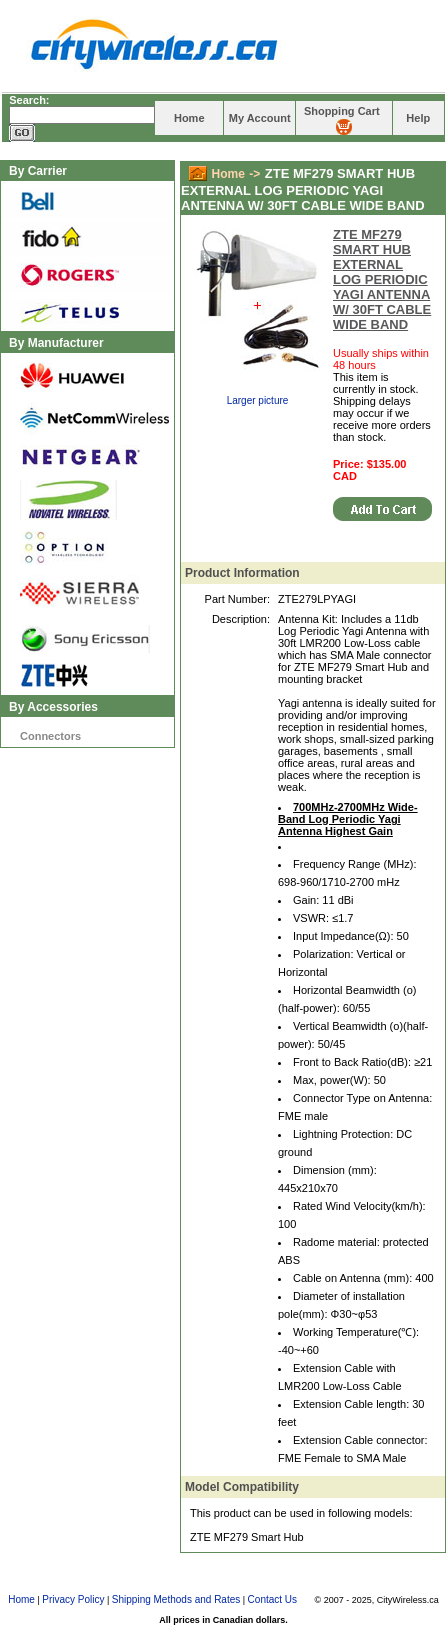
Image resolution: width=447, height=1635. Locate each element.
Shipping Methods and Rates (176, 1599)
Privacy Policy (73, 1599)
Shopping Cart (342, 111)
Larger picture (258, 400)
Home (189, 118)
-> (254, 174)
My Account (260, 118)
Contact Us (272, 1599)
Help (418, 118)
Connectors (50, 736)
